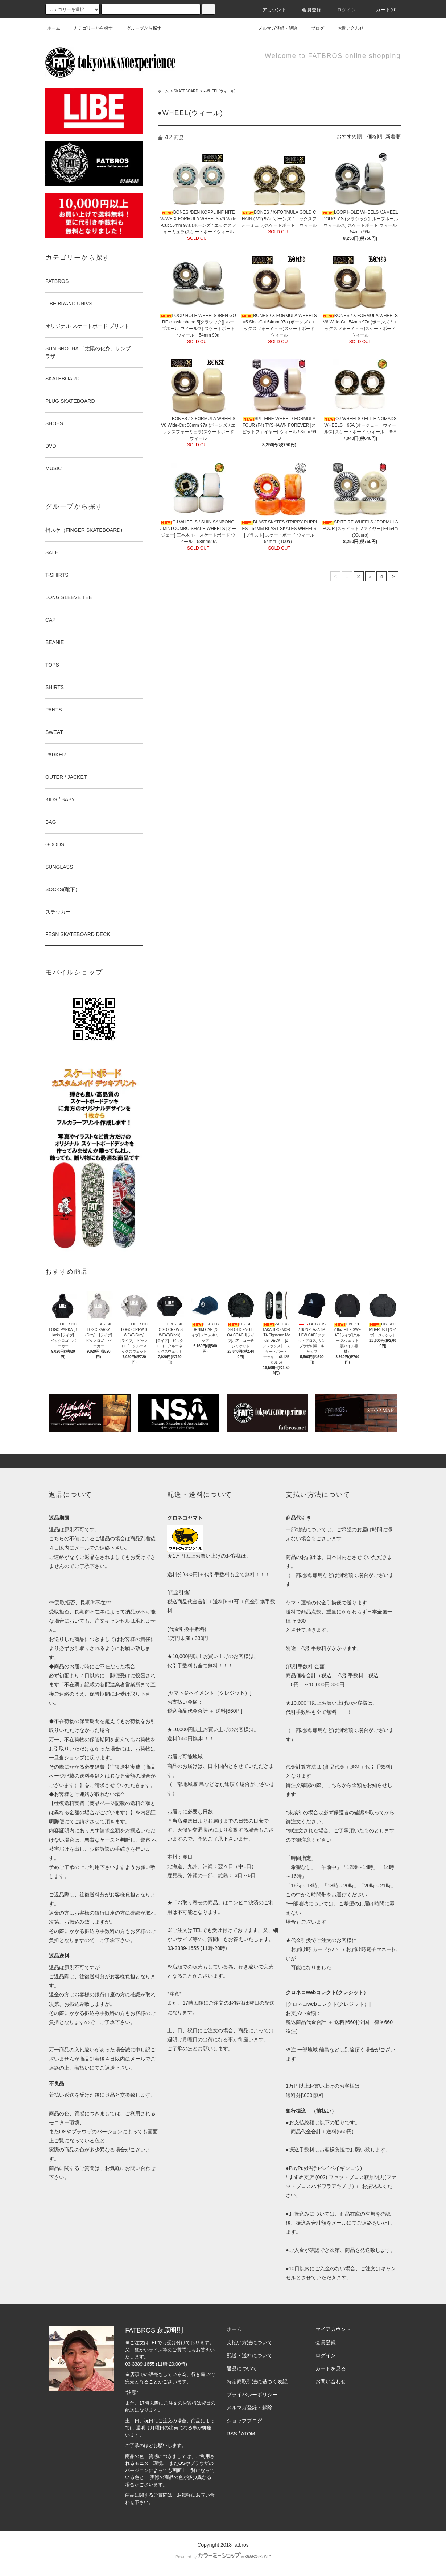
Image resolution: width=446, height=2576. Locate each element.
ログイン (342, 9)
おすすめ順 (349, 136)
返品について (242, 2368)
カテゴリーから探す (89, 28)
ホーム (53, 28)
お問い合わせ (346, 28)
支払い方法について (249, 2342)
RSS (232, 2434)
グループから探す (139, 28)
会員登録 (307, 9)
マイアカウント (333, 2329)
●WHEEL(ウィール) (219, 91)
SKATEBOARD (186, 91)
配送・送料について (249, 2355)
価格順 (374, 136)
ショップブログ (244, 2420)
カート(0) (382, 9)
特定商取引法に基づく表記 (257, 2381)
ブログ (313, 28)
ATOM (248, 2434)
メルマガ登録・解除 (273, 28)
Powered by (223, 2557)
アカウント (270, 9)
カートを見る (330, 2368)
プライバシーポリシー (252, 2394)
